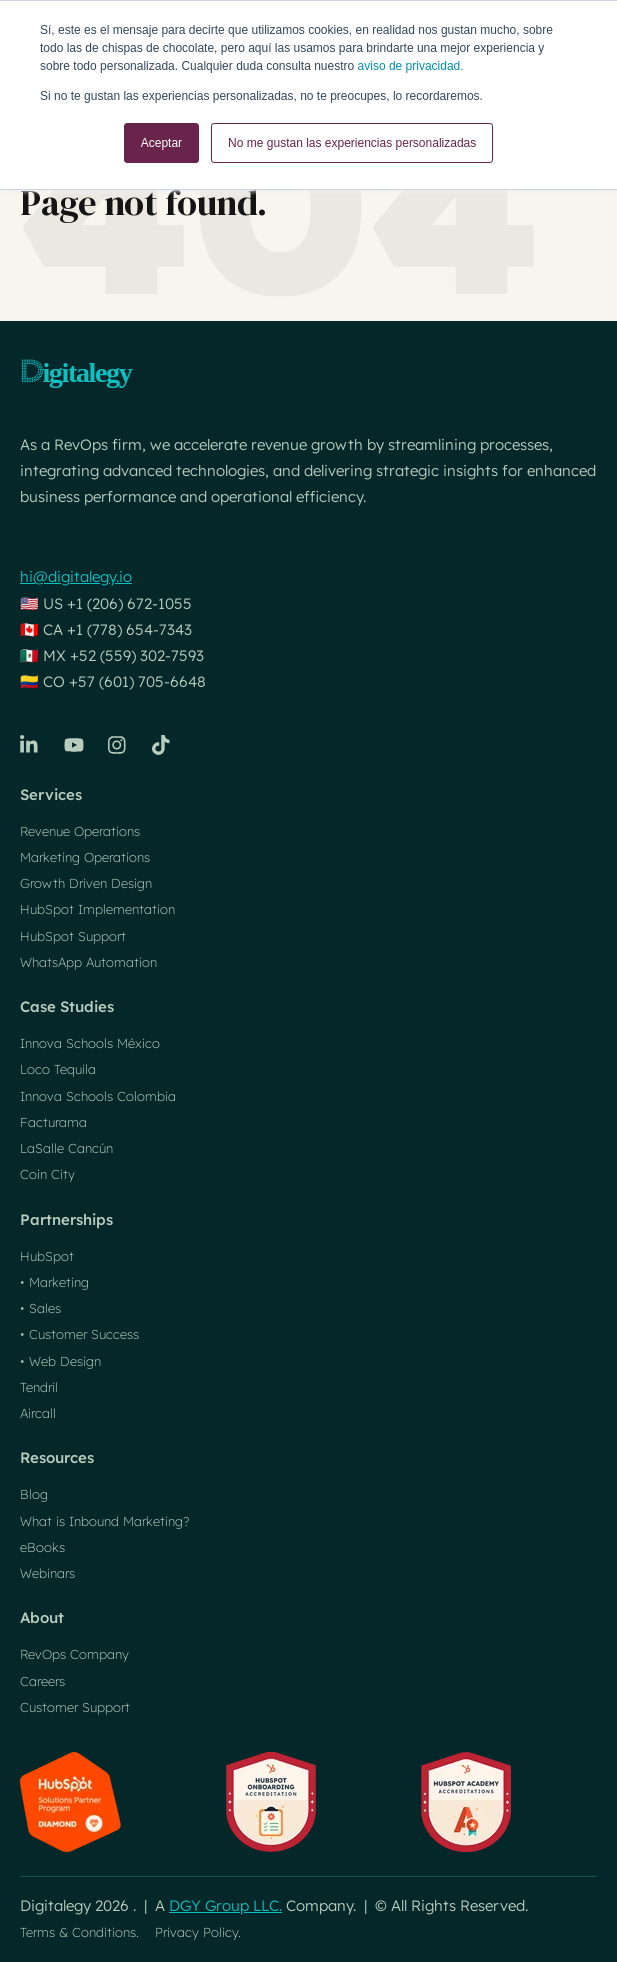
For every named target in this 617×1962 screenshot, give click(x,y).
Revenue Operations (80, 831)
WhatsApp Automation (88, 962)
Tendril (39, 1387)
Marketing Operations (85, 857)
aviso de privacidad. (411, 66)
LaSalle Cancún (66, 1148)
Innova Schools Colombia (98, 1096)
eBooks (42, 1547)
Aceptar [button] (161, 143)
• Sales (40, 1308)
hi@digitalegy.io (76, 576)
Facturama (53, 1122)
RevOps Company (74, 1654)
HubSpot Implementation (97, 909)
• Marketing (54, 1282)
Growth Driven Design (86, 883)
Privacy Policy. (198, 1932)
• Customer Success (79, 1334)
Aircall (38, 1413)
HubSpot (47, 1256)
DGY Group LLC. (225, 1905)
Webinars (47, 1573)
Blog (34, 1494)
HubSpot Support (73, 936)
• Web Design (60, 1361)
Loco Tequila (58, 1069)
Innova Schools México (90, 1043)
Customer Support (75, 1707)
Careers (42, 1681)
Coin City (47, 1174)
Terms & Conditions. (79, 1932)
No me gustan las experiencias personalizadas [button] (352, 143)
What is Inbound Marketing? (104, 1521)
